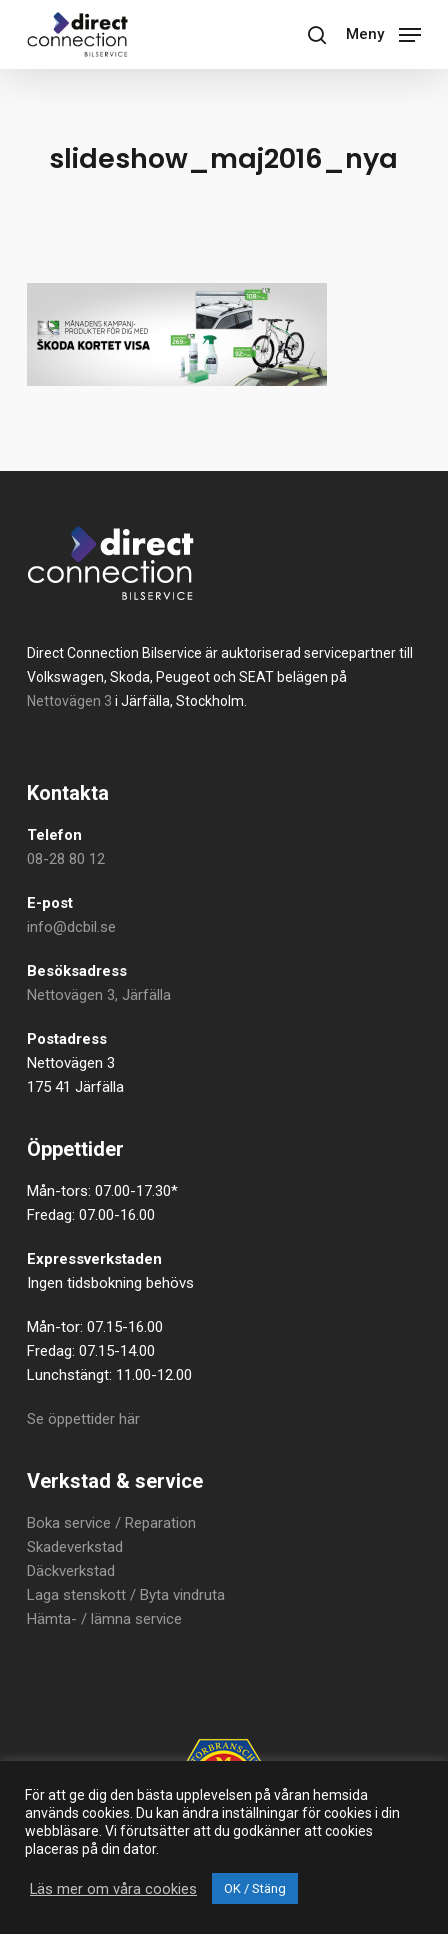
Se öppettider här (83, 1419)
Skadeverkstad (75, 1547)
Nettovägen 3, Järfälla (99, 995)
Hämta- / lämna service (104, 1619)
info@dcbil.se (71, 927)
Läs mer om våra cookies (113, 1889)
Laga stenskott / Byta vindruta (126, 1595)
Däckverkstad (71, 1571)
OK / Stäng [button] (255, 1888)
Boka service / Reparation (111, 1523)
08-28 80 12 (66, 859)
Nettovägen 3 (69, 701)
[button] (383, 32)
